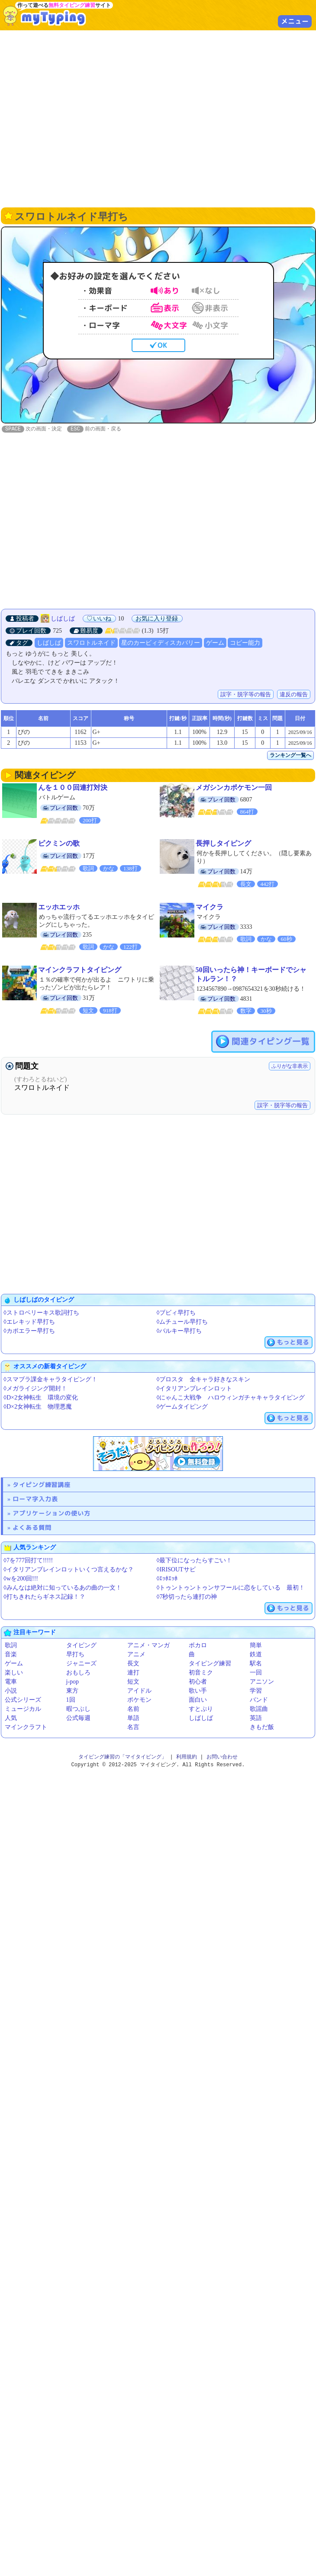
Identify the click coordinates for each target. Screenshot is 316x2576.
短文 (133, 1682)
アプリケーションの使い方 (51, 1513)
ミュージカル (23, 1709)
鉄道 (256, 1655)
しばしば (63, 619)
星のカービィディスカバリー (160, 643)
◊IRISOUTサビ (176, 1570)
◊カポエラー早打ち (29, 1331)
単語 (133, 1718)
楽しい (14, 1673)
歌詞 (11, 1645)
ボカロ (198, 1645)
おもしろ (78, 1673)
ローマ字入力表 (35, 1499)
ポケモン (139, 1700)
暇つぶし (78, 1709)
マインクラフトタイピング (79, 970)
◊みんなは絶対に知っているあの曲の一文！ (62, 1588)
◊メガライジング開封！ (35, 1389)
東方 (72, 1691)
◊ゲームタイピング (182, 1407)
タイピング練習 (210, 1664)
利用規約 (186, 1757)
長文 (133, 1664)
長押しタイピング (223, 843)
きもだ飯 (262, 1727)
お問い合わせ (222, 1757)
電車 (11, 1682)
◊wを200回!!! (20, 1579)
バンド (259, 1700)
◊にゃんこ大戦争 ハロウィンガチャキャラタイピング (231, 1398)
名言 (133, 1727)
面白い (198, 1700)
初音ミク (201, 1673)
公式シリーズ (23, 1700)
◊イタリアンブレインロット (194, 1389)
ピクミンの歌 (59, 843)
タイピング (81, 1645)
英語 (256, 1718)
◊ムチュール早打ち (182, 1322)
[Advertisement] (81, 118)
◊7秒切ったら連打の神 (187, 1597)
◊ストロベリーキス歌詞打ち (41, 1313)
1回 (70, 1700)
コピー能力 (245, 643)
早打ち (75, 1655)
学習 (256, 1691)
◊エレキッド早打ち (29, 1322)
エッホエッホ (59, 907)
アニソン (262, 1682)
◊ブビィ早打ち (176, 1313)
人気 (11, 1718)
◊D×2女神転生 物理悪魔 (37, 1407)
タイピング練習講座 (42, 1485)
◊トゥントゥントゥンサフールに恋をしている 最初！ (231, 1588)
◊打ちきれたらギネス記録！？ (44, 1597)
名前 (133, 1709)
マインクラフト (26, 1727)
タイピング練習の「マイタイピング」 (122, 1757)
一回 (256, 1673)
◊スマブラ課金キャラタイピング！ (50, 1380)
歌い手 (198, 1691)
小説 (11, 1691)
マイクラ (209, 907)
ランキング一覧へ (290, 756)
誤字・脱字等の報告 (245, 695)
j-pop (72, 1682)
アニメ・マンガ (148, 1645)
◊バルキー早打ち (179, 1331)
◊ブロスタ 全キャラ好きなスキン (204, 1380)
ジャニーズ (81, 1664)
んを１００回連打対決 (72, 788)
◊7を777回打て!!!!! (28, 1561)
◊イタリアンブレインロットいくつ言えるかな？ (68, 1570)
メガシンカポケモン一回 (234, 788)
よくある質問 (32, 1527)
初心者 (198, 1682)
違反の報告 (294, 695)
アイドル (139, 1691)
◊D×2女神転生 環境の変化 (40, 1398)
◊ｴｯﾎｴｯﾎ (167, 1579)
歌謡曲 (259, 1709)
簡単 (256, 1645)
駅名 (256, 1664)
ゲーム (215, 643)
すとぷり (201, 1709)
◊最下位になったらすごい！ (194, 1561)
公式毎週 (78, 1718)
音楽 (11, 1655)
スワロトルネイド (91, 643)
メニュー (295, 21)
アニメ (136, 1655)
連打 (133, 1673)
